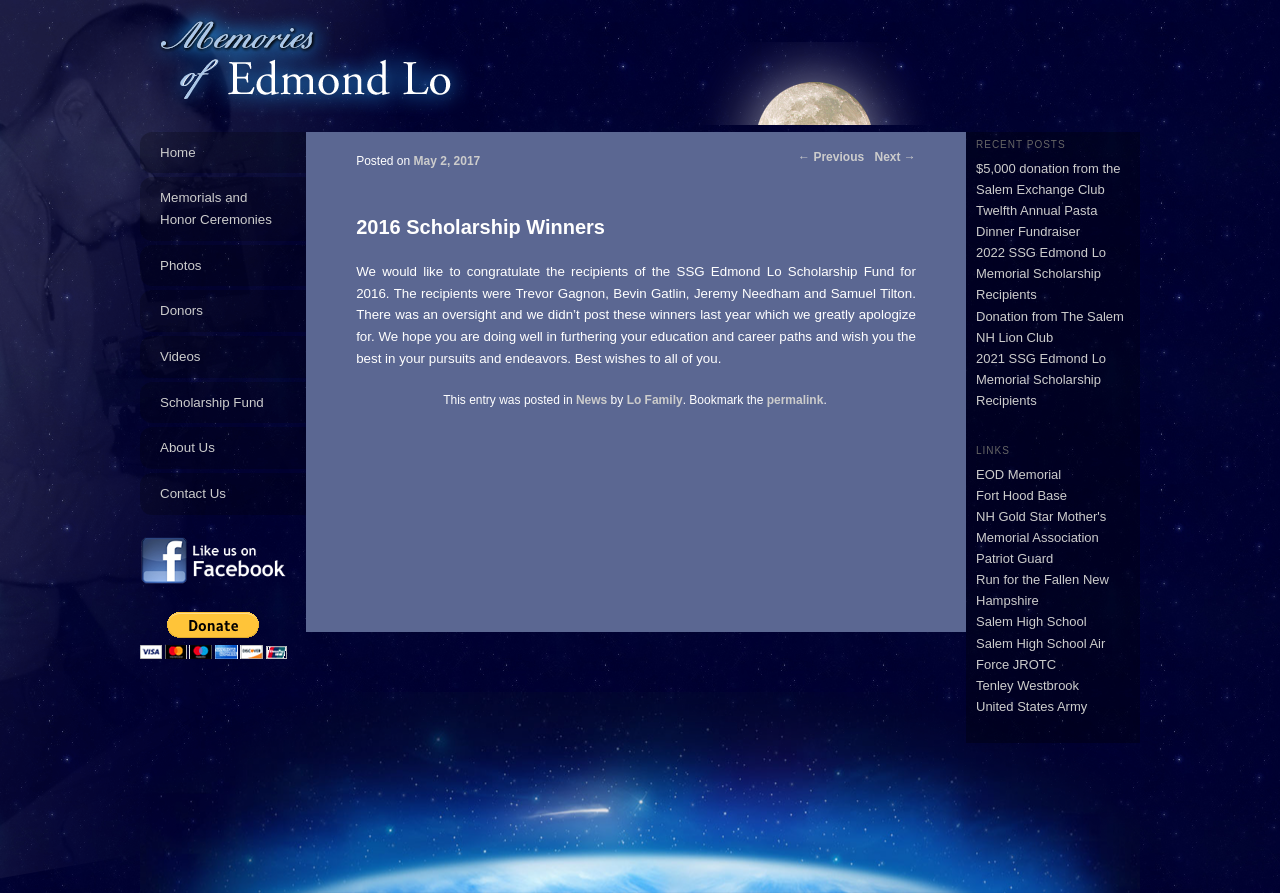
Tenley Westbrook (1027, 685)
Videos (180, 356)
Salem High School (1031, 621)
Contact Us (193, 493)
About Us (187, 447)
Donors (181, 310)
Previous (831, 157)
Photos (181, 265)
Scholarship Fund (212, 402)
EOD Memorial (1018, 474)
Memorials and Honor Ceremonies (216, 208)
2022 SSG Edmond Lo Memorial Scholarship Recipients (1041, 273)
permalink (795, 400)
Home (178, 152)
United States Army (1031, 706)
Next (895, 157)
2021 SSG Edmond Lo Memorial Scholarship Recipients (1041, 379)
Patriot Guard (1014, 558)
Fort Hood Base (1021, 495)
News (591, 400)
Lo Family (655, 400)
